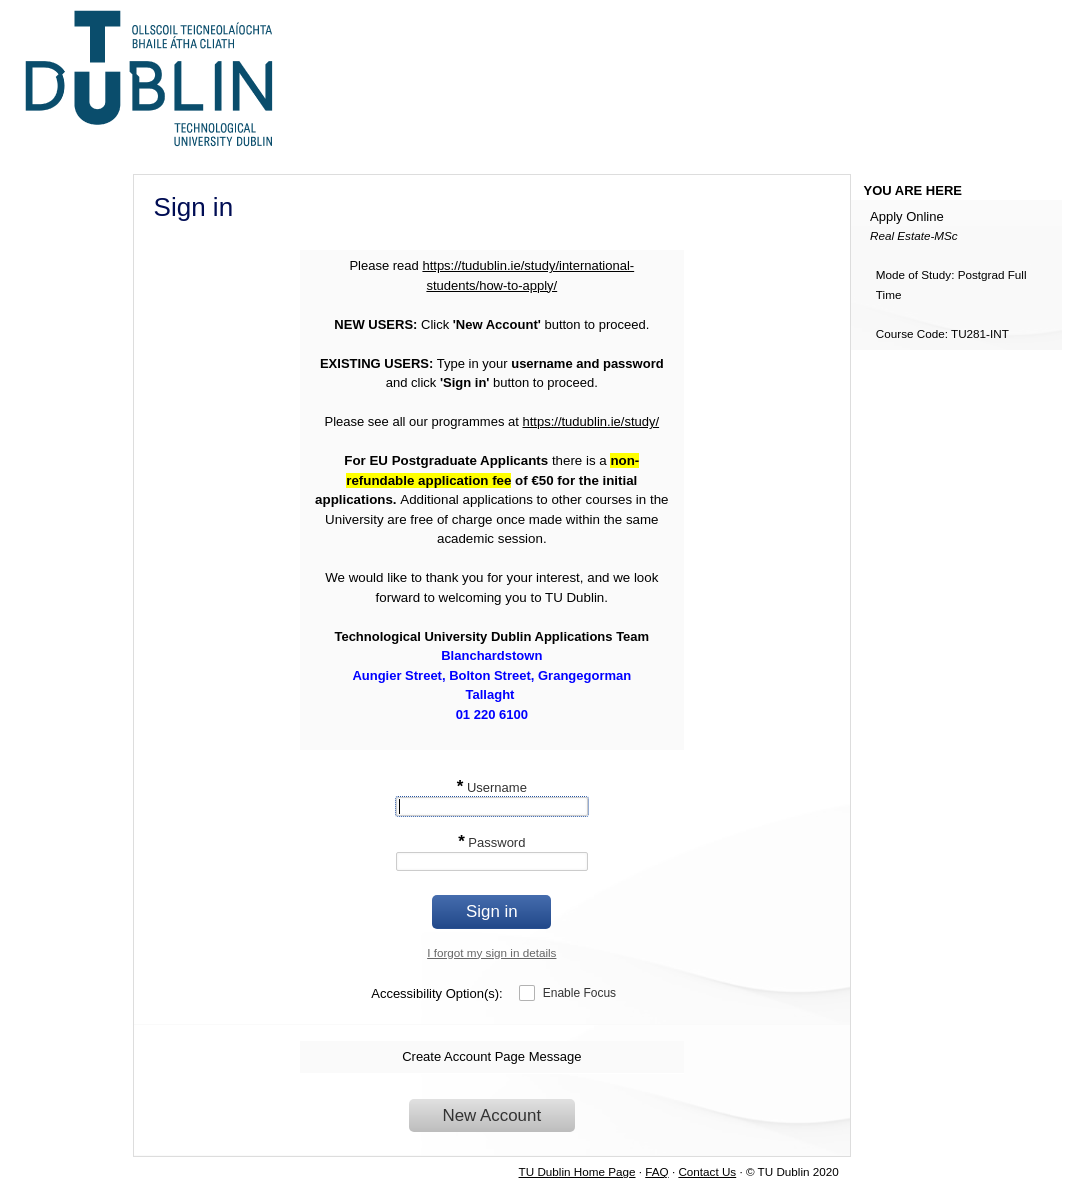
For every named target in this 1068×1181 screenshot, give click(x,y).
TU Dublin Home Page (577, 1171)
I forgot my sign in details (491, 952)
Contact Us (707, 1171)
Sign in (492, 911)
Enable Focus (579, 993)
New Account (492, 1115)
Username (492, 787)
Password (491, 842)
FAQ (656, 1171)
